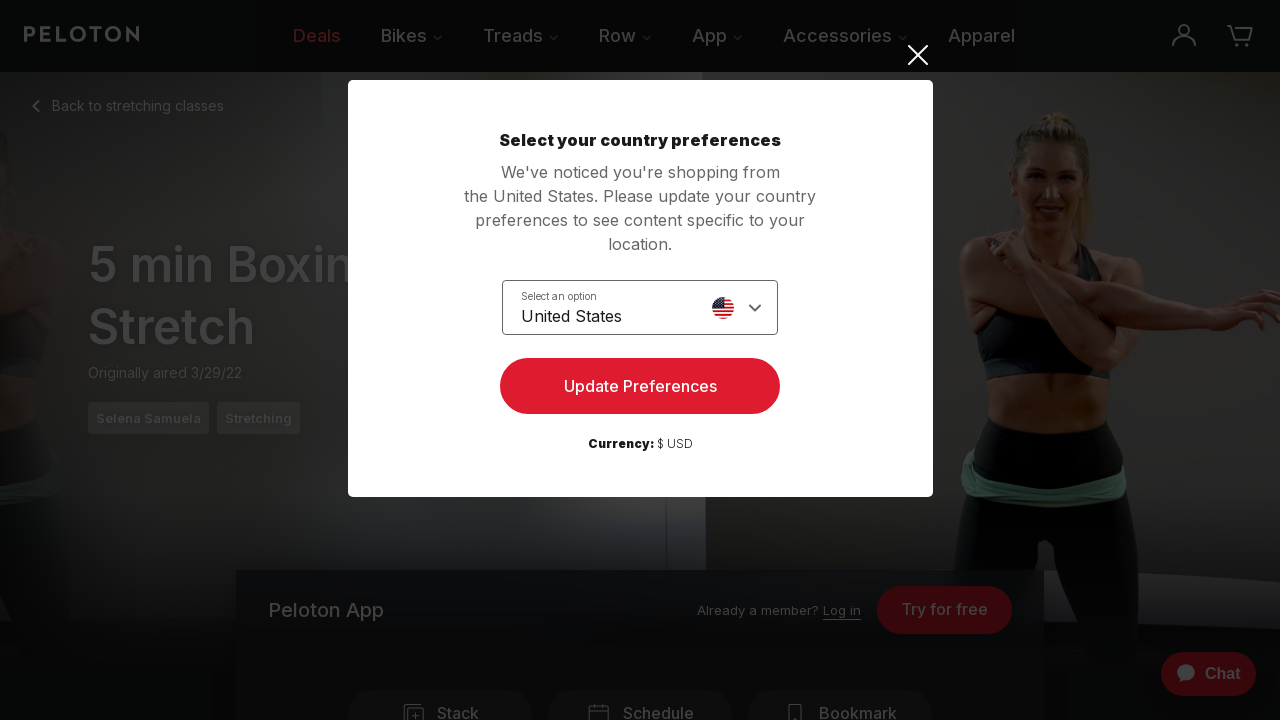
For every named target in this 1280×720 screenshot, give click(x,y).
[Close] (640, 55)
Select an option (559, 296)
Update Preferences (640, 386)
